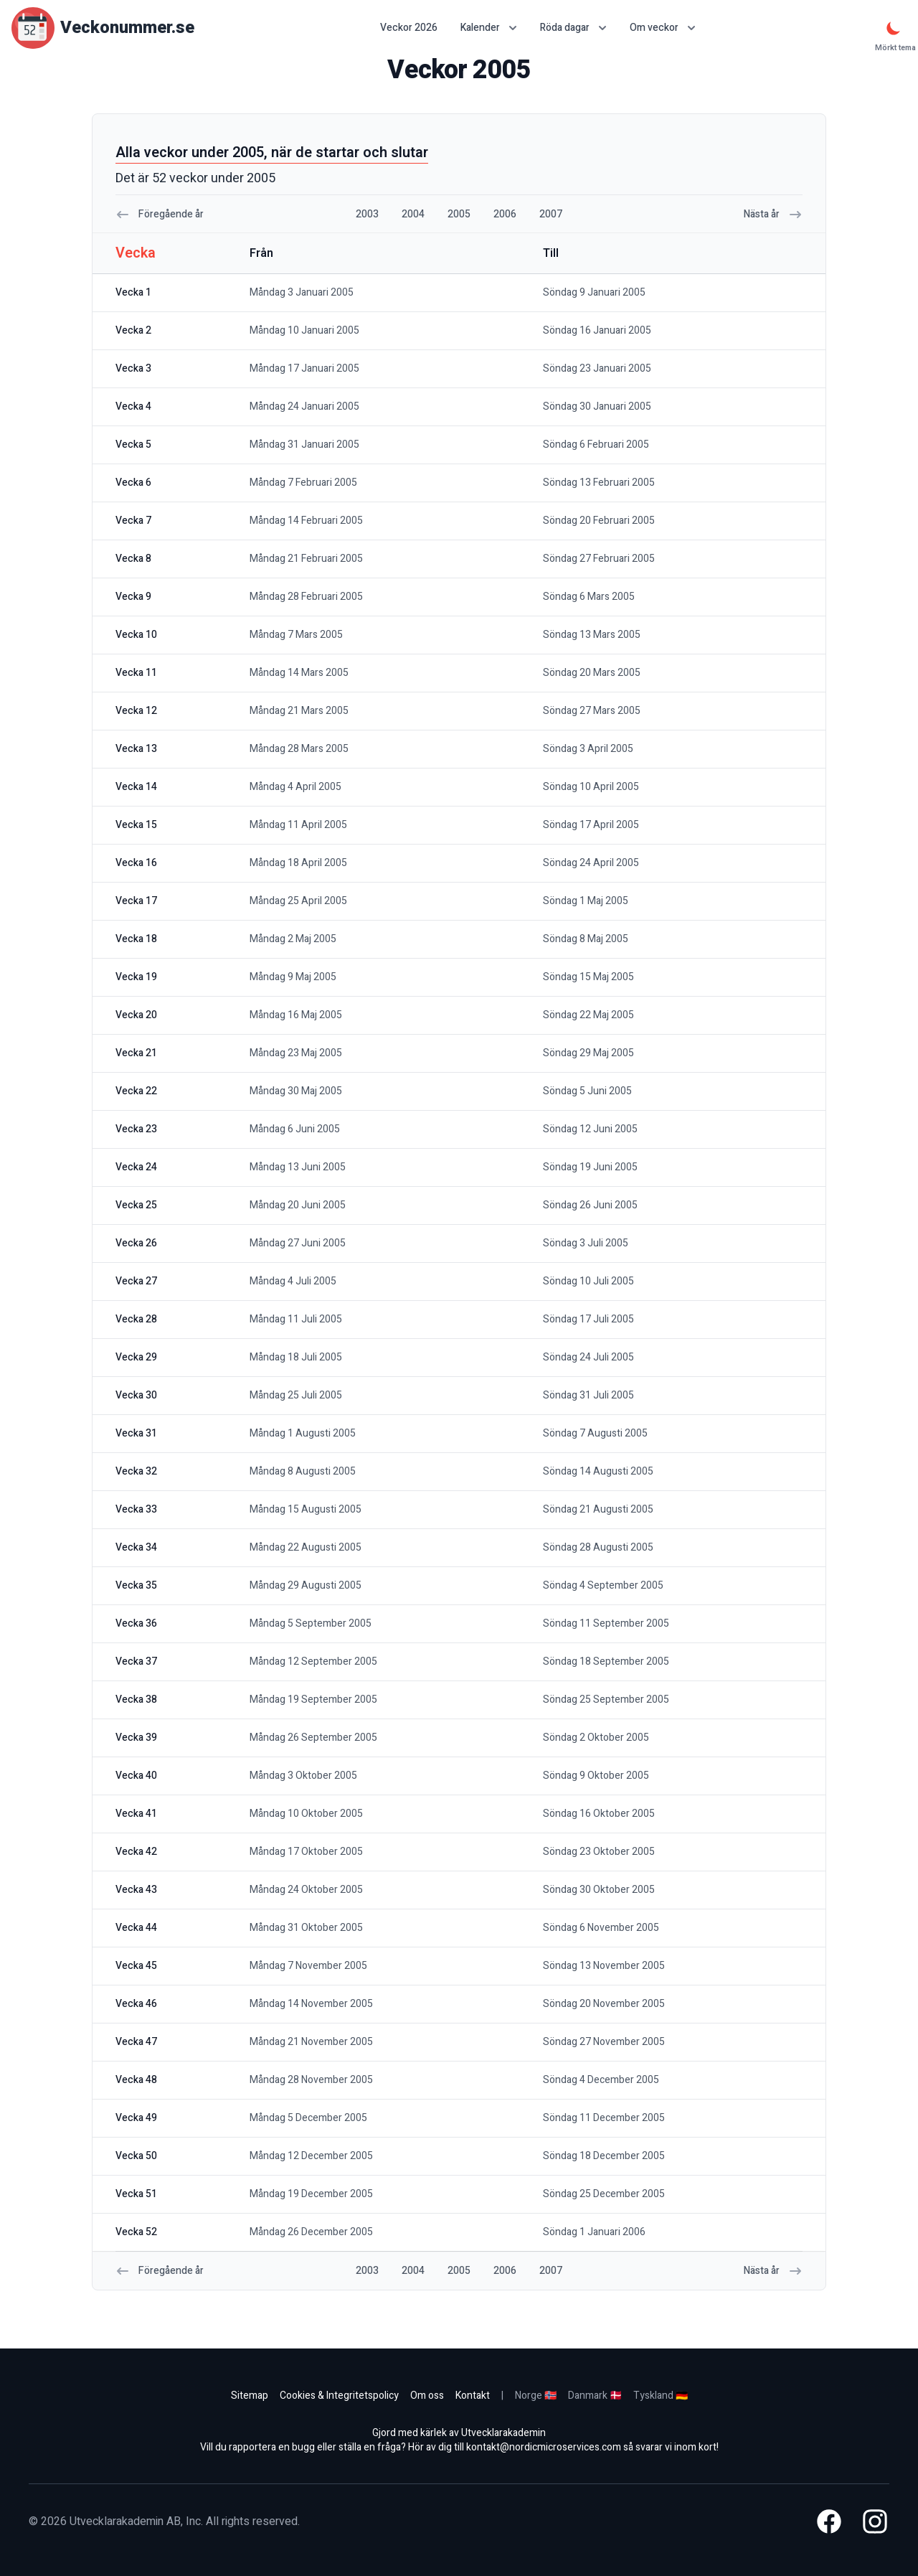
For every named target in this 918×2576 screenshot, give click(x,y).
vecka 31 (136, 1433)
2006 (504, 214)
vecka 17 (136, 900)
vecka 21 (136, 1053)
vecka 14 (136, 786)
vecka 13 (136, 748)
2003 (367, 214)
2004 (413, 214)
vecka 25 (136, 1205)
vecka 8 (133, 558)
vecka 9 (133, 596)
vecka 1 (133, 292)
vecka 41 (136, 1813)
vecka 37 (136, 1661)
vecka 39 (136, 1737)
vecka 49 (136, 2117)
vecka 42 (136, 1851)
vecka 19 (136, 976)
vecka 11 (136, 672)
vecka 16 (136, 862)
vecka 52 (136, 2231)
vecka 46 (136, 2003)
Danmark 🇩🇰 (595, 2395)
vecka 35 (136, 1585)
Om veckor (663, 27)
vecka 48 (136, 2079)
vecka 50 (136, 2155)
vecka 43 (136, 1889)
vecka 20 (136, 1015)
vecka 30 (136, 1395)
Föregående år (159, 214)
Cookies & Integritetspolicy (339, 2395)
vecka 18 (136, 938)
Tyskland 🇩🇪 (660, 2395)
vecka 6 (133, 482)
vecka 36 (136, 1623)
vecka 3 (133, 368)
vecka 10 (136, 634)
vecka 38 (136, 1699)
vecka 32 (136, 1471)
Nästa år (773, 214)
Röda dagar (573, 27)
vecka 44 (136, 1927)
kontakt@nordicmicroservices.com (543, 2447)
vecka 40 (136, 1775)
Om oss (427, 2395)
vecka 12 (136, 710)
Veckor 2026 (408, 28)
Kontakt (472, 2395)
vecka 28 (136, 1319)
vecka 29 (136, 1357)
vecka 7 (133, 520)
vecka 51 (136, 2193)
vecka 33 (136, 1509)
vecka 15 (136, 824)
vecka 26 (136, 1243)
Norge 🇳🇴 (536, 2395)
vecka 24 (136, 1167)
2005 (459, 214)
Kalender (488, 27)
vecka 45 (136, 1965)
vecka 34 (136, 1547)
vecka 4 (133, 406)
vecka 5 (133, 444)
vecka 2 (133, 330)
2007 (550, 214)
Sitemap (249, 2395)
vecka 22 (136, 1091)
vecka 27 (136, 1281)
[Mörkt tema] (894, 28)
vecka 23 (136, 1129)
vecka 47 (136, 2041)
